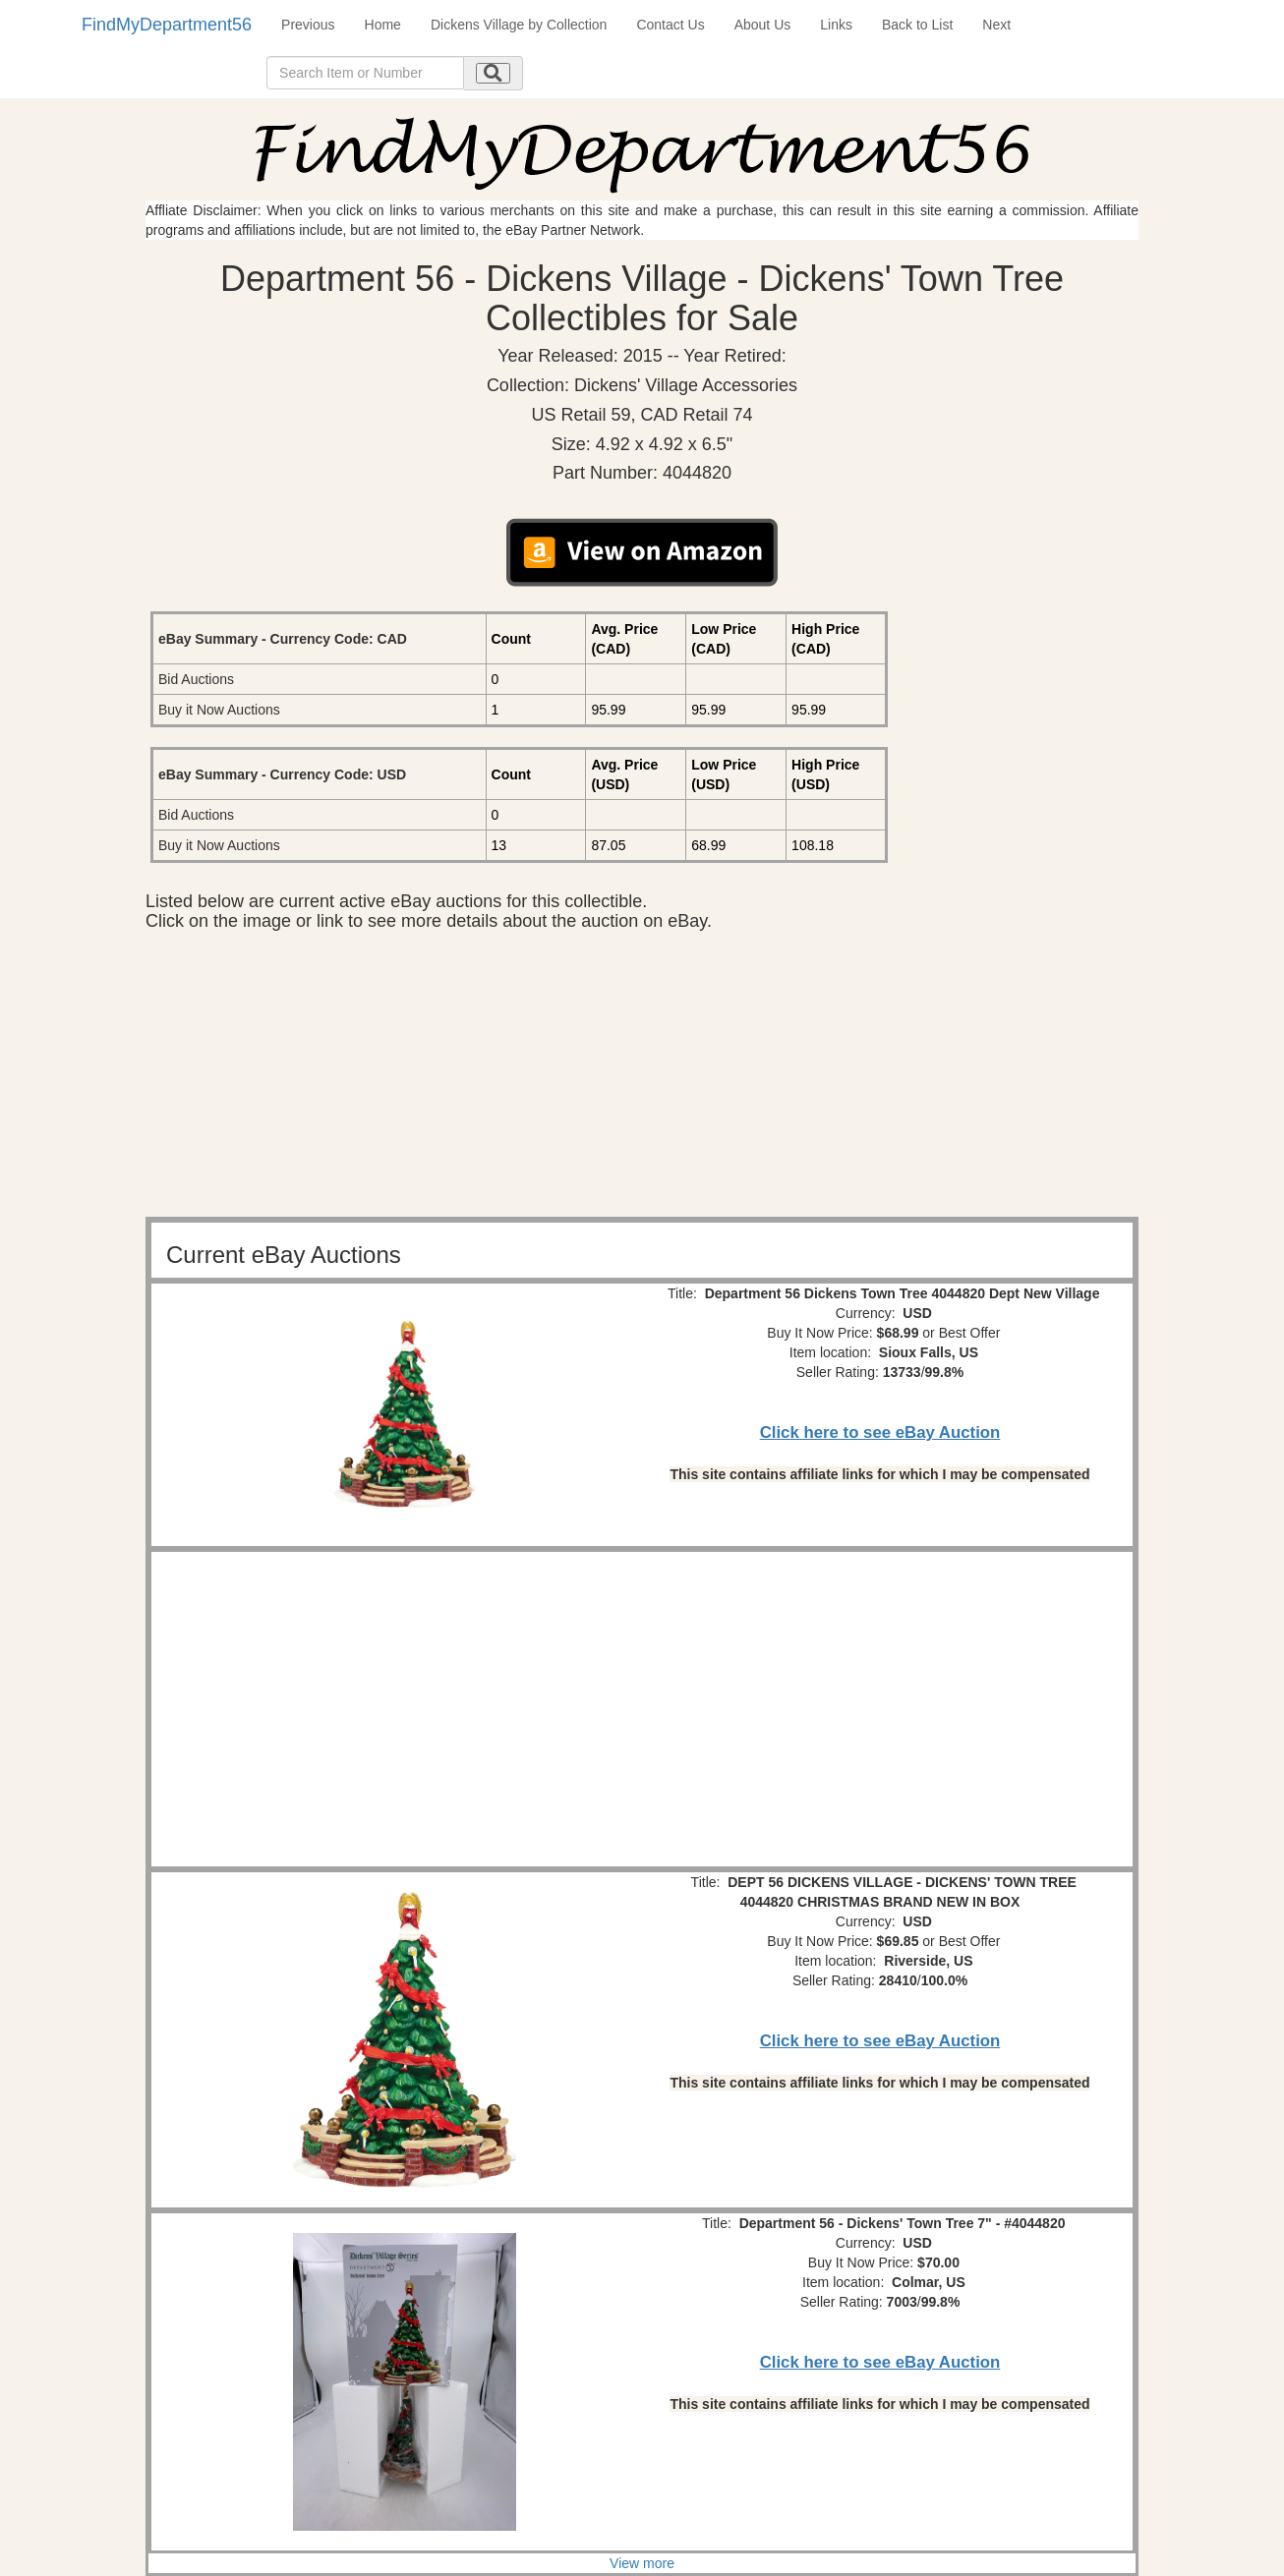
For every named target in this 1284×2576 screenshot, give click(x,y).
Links (836, 24)
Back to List (917, 24)
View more (642, 2563)
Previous (307, 24)
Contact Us (670, 24)
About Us (762, 24)
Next (996, 24)
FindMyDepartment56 (167, 24)
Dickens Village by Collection (519, 24)
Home (383, 24)
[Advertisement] (642, 1079)
